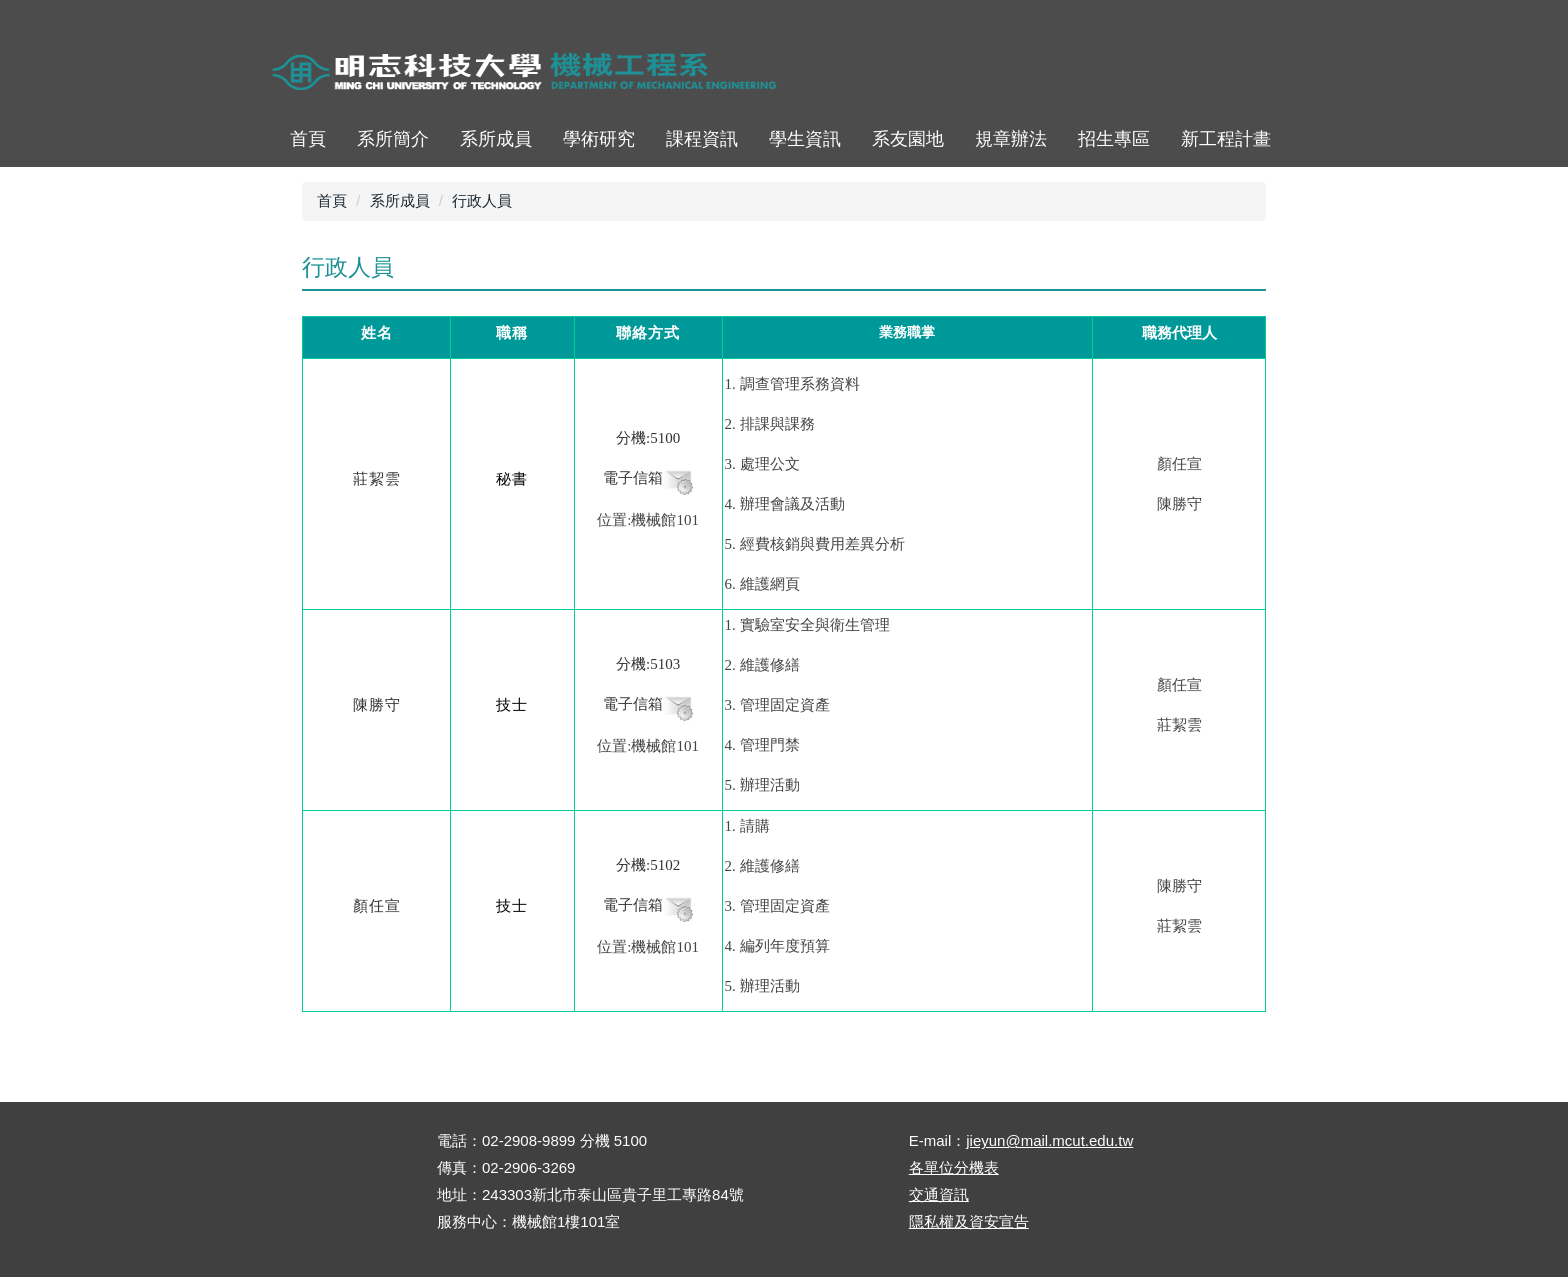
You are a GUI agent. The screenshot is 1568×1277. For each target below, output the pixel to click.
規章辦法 (1011, 139)
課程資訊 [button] (702, 139)
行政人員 (482, 200)
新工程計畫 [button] (1226, 139)
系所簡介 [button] (393, 139)
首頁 (1103, 74)
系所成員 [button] (496, 139)
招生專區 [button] (1114, 139)
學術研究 (599, 139)
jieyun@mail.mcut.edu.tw (1049, 1140)
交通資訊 (939, 1194)
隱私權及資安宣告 (969, 1221)
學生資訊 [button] (805, 139)
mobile (1268, 74)
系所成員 (400, 200)
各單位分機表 (954, 1167)
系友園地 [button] (908, 139)
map (1158, 74)
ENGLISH (1213, 74)
